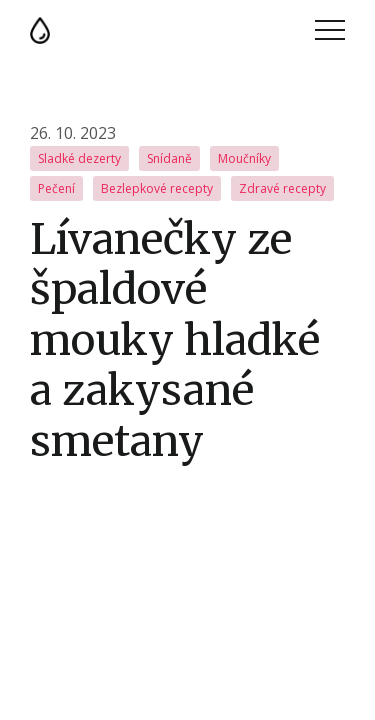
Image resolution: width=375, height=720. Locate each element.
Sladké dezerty (79, 158)
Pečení (56, 188)
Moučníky (244, 158)
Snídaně (169, 158)
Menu (330, 30)
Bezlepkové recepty (157, 188)
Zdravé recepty (282, 188)
